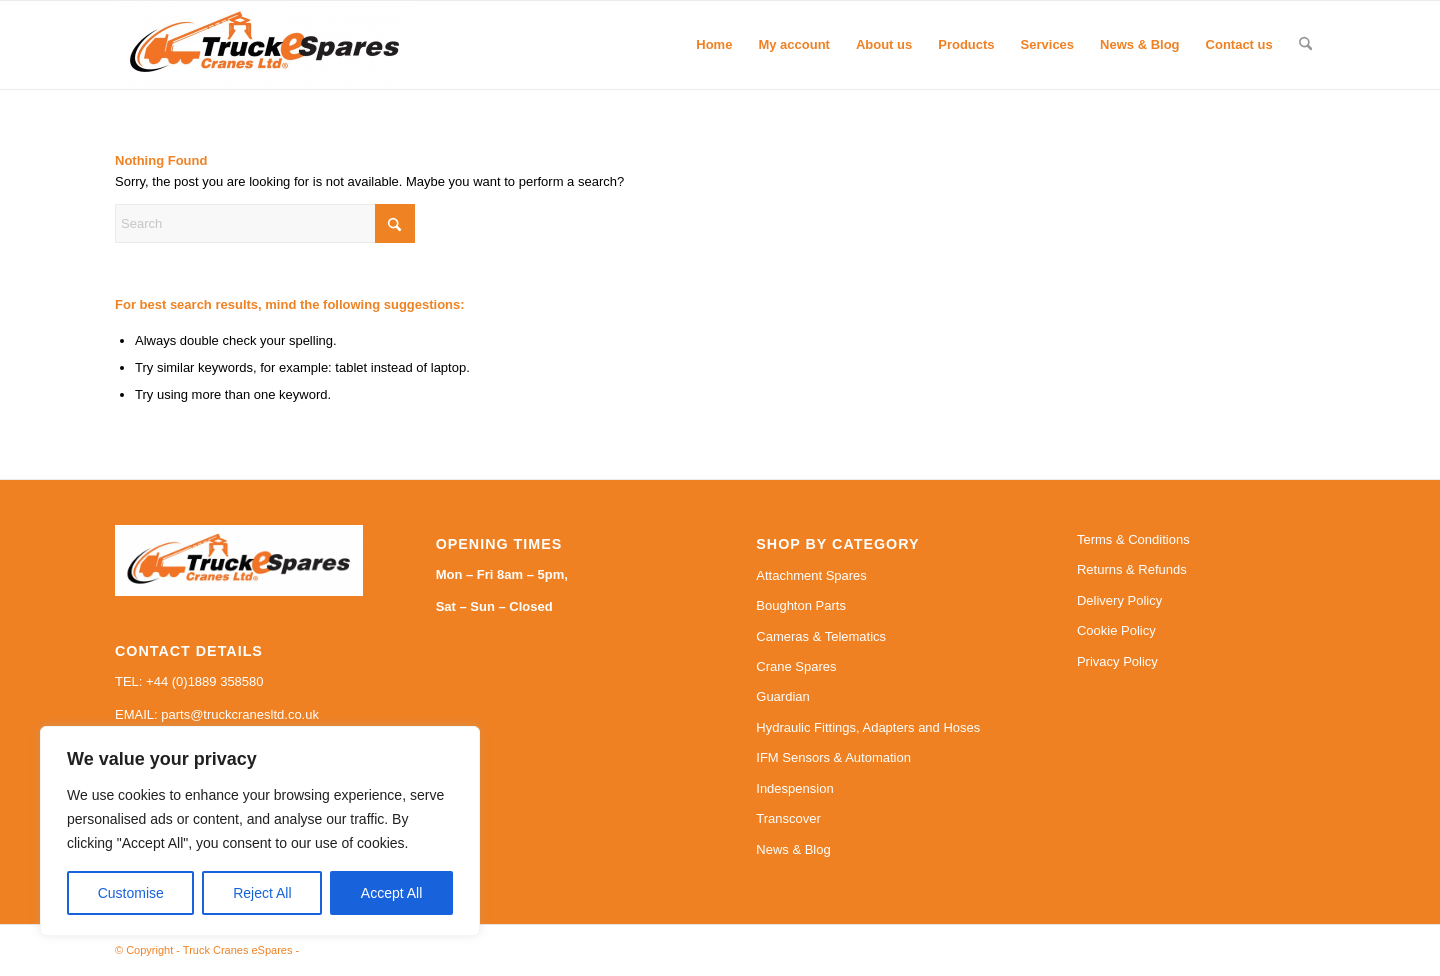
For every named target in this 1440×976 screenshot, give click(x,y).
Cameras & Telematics (821, 636)
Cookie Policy (1116, 630)
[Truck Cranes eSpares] (265, 45)
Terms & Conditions (1133, 539)
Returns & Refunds (1132, 569)
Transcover (788, 818)
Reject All (262, 893)
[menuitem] (714, 45)
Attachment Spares (811, 575)
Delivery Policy (1119, 600)
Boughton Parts (801, 605)
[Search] (1305, 45)
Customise (131, 893)
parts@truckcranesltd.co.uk (240, 714)
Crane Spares (796, 666)
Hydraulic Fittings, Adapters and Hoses (868, 727)
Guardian (782, 696)
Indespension (794, 788)
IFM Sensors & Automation (833, 757)
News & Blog (793, 849)
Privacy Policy (1117, 661)
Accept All (391, 893)
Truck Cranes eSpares (238, 950)
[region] (260, 831)
